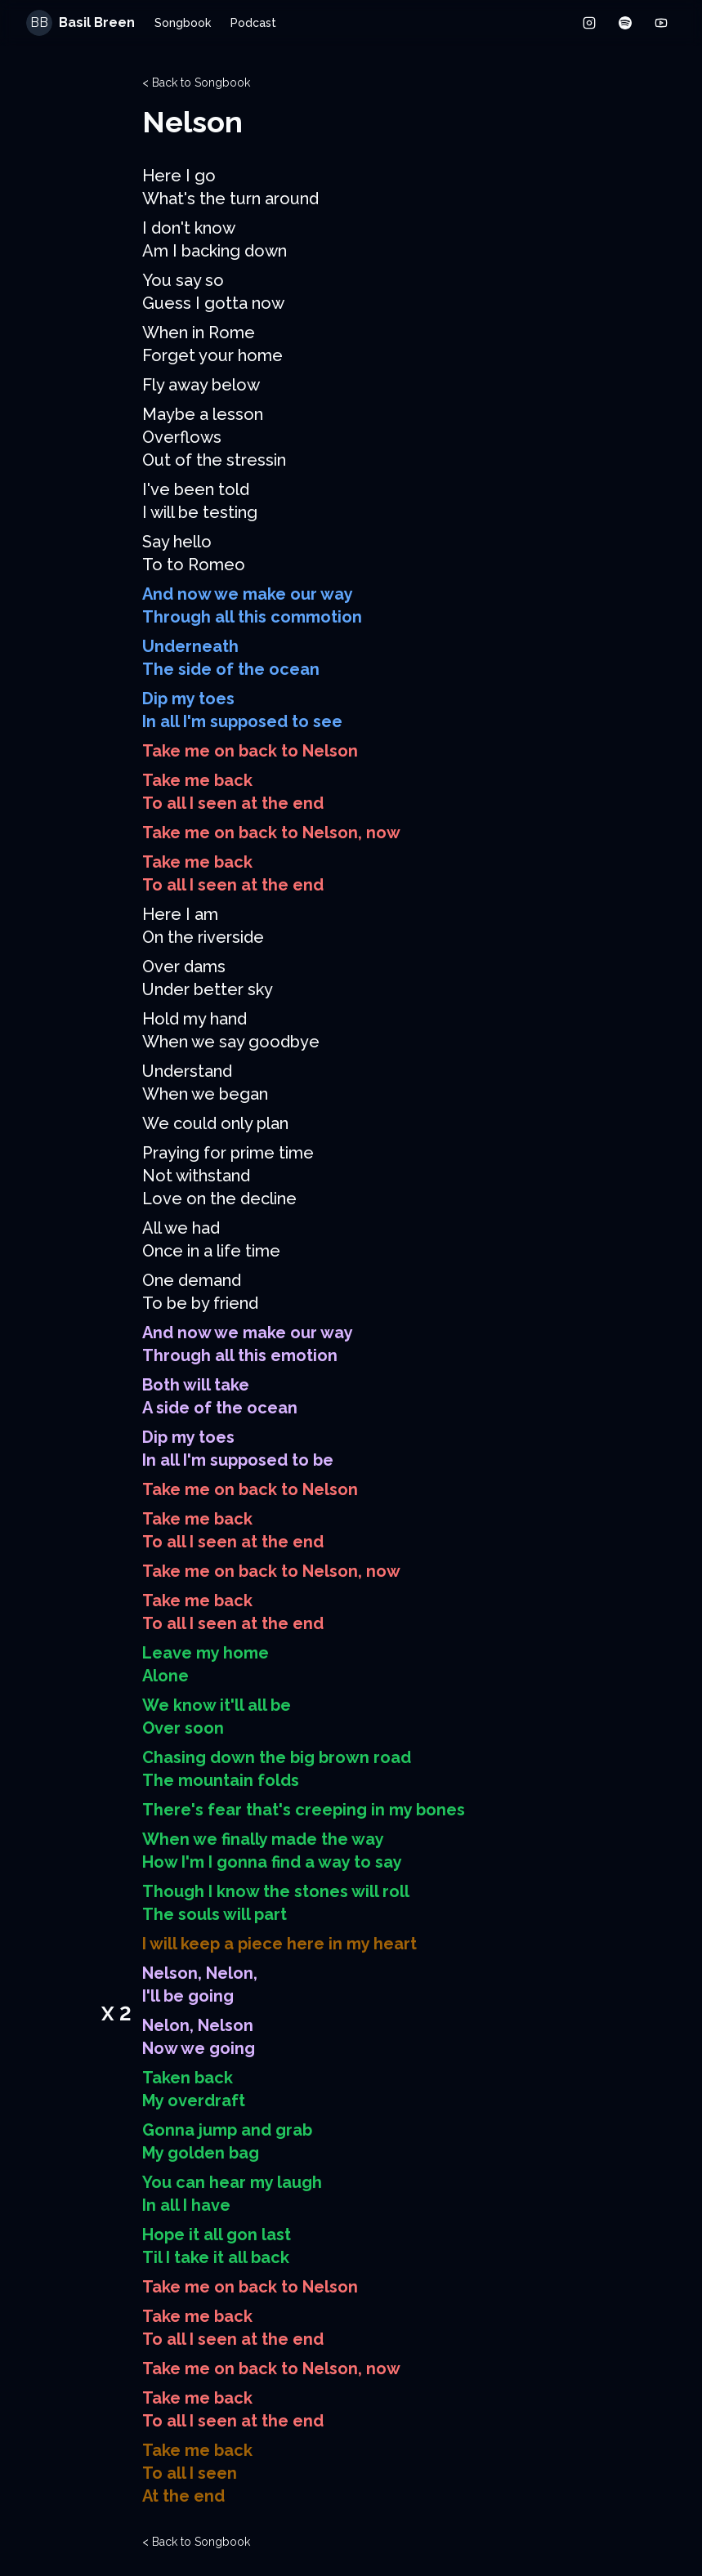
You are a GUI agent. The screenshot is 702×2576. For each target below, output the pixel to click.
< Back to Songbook (196, 82)
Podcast (253, 22)
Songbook (182, 22)
